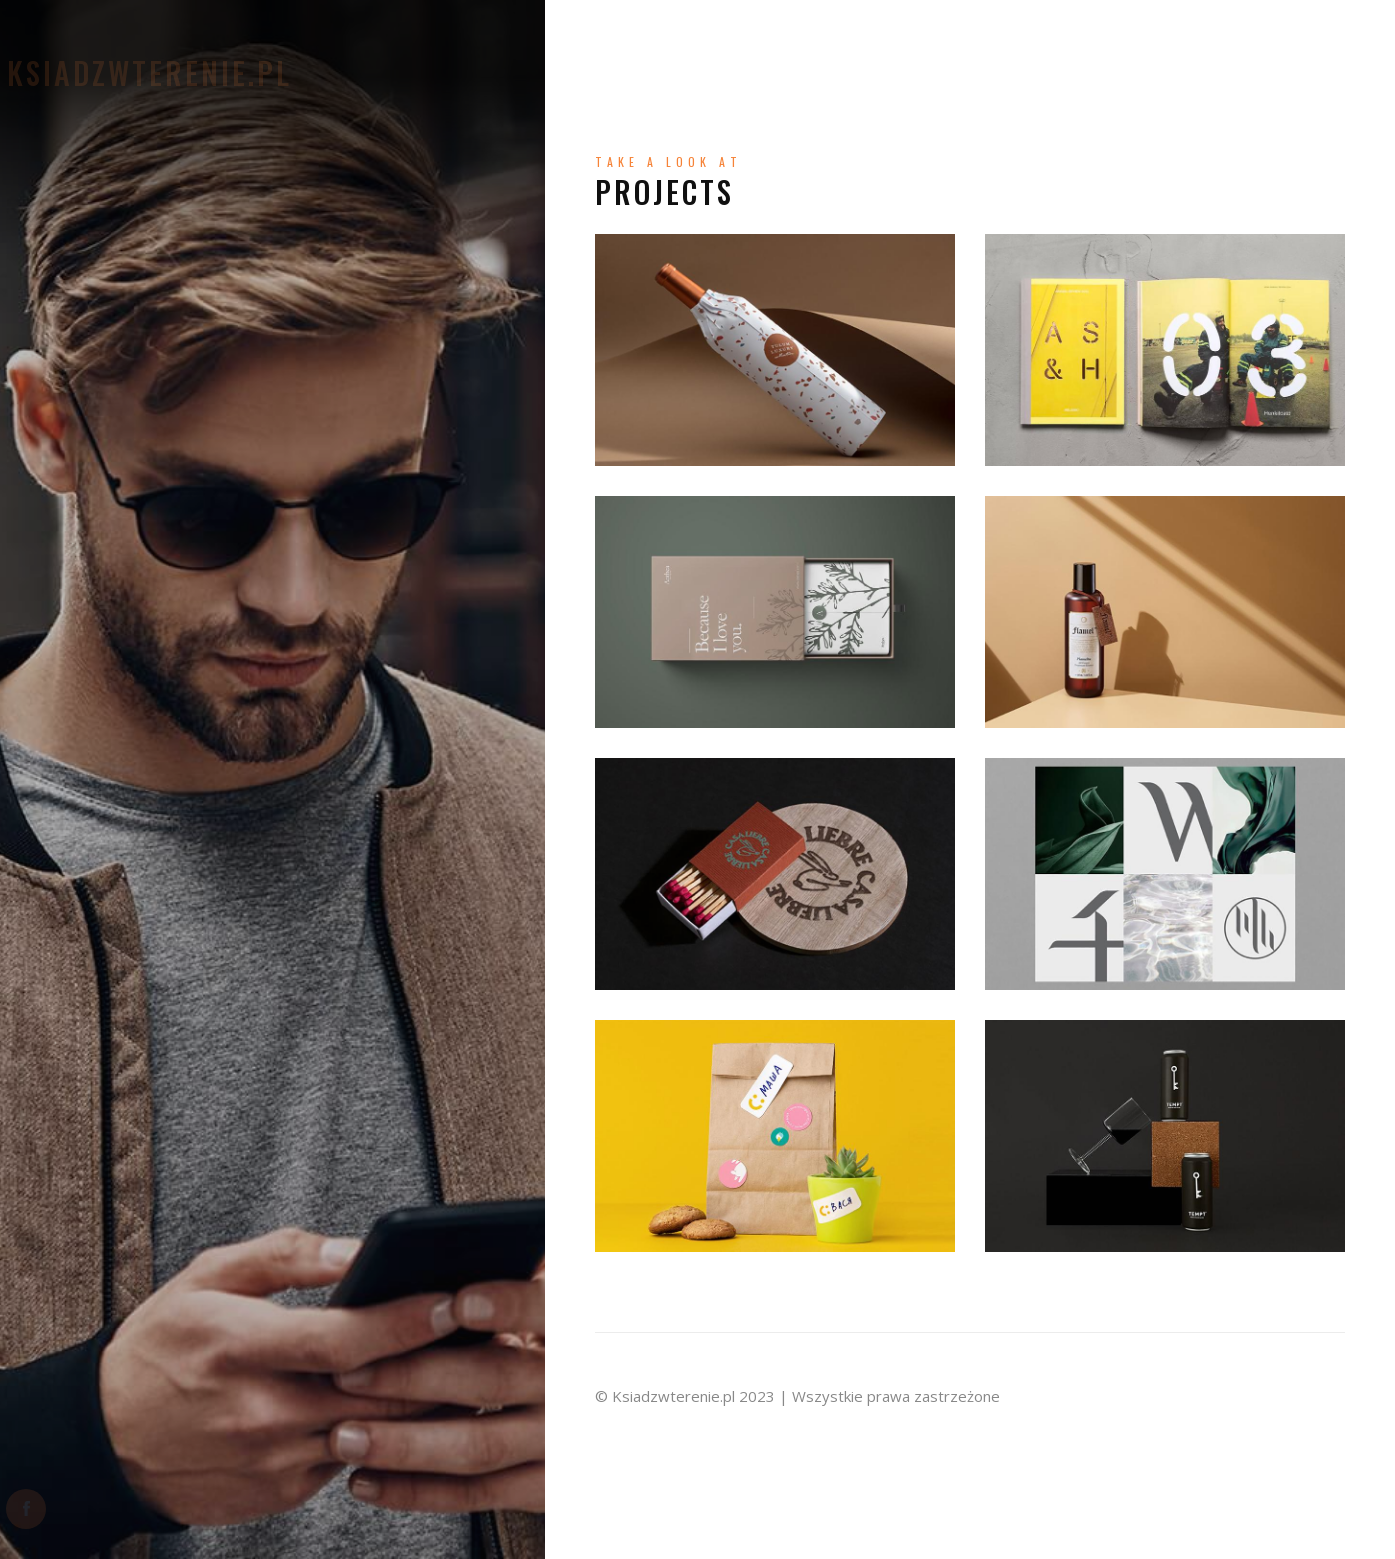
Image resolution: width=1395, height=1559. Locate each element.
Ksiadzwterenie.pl (192, 73)
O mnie (649, 33)
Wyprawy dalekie (929, 69)
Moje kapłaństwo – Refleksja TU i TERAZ (863, 33)
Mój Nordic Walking (1106, 69)
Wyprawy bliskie (1118, 33)
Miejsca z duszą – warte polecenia (1045, 105)
